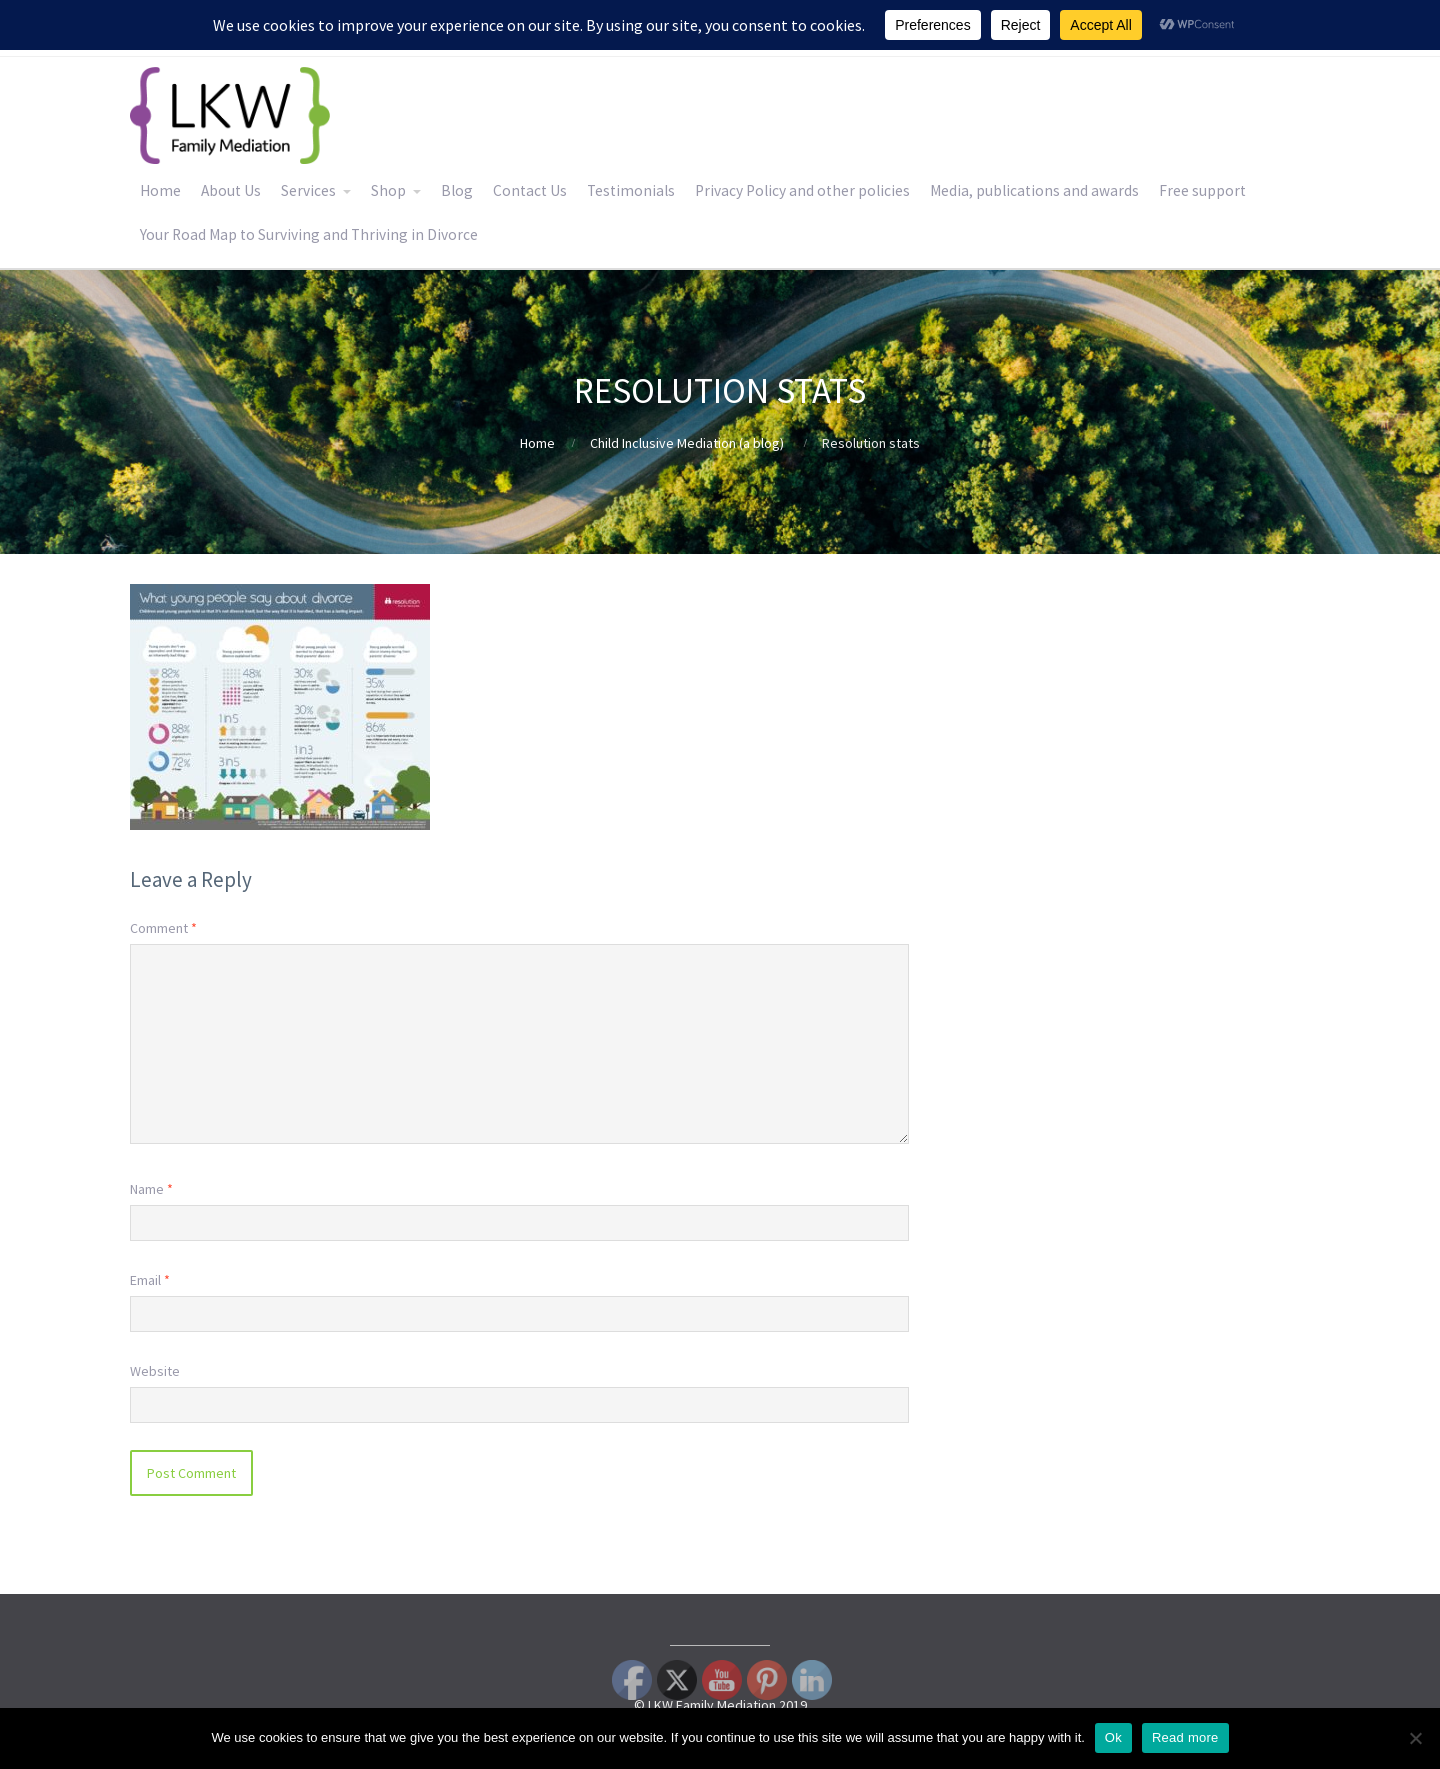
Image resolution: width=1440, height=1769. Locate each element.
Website (155, 1371)
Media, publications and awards (1034, 190)
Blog (457, 190)
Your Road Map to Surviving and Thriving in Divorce (309, 234)
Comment (163, 928)
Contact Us (530, 190)
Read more (1185, 1737)
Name (151, 1189)
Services (308, 190)
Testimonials (631, 190)
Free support (1202, 190)
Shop (388, 190)
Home (160, 190)
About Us (231, 190)
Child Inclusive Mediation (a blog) (687, 443)
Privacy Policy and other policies (802, 190)
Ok (1113, 1737)
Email (150, 1280)
